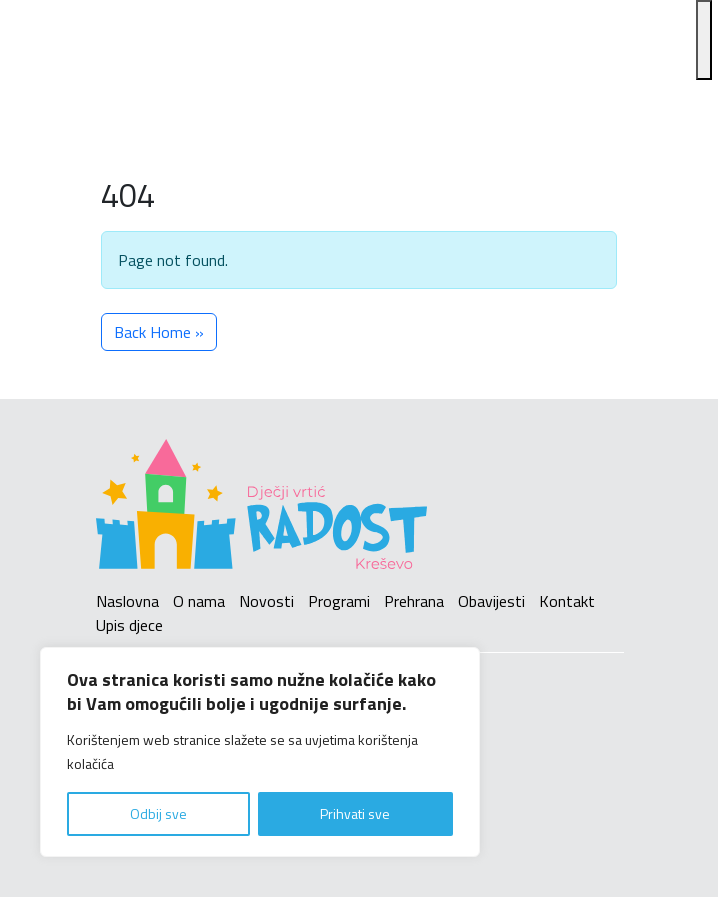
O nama (199, 601)
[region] (260, 752)
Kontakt (567, 601)
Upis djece (129, 625)
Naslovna (127, 601)
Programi (339, 601)
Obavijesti (491, 601)
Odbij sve (158, 813)
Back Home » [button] (159, 332)
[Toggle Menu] (704, 40)
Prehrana (414, 601)
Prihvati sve (355, 813)
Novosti (266, 601)
